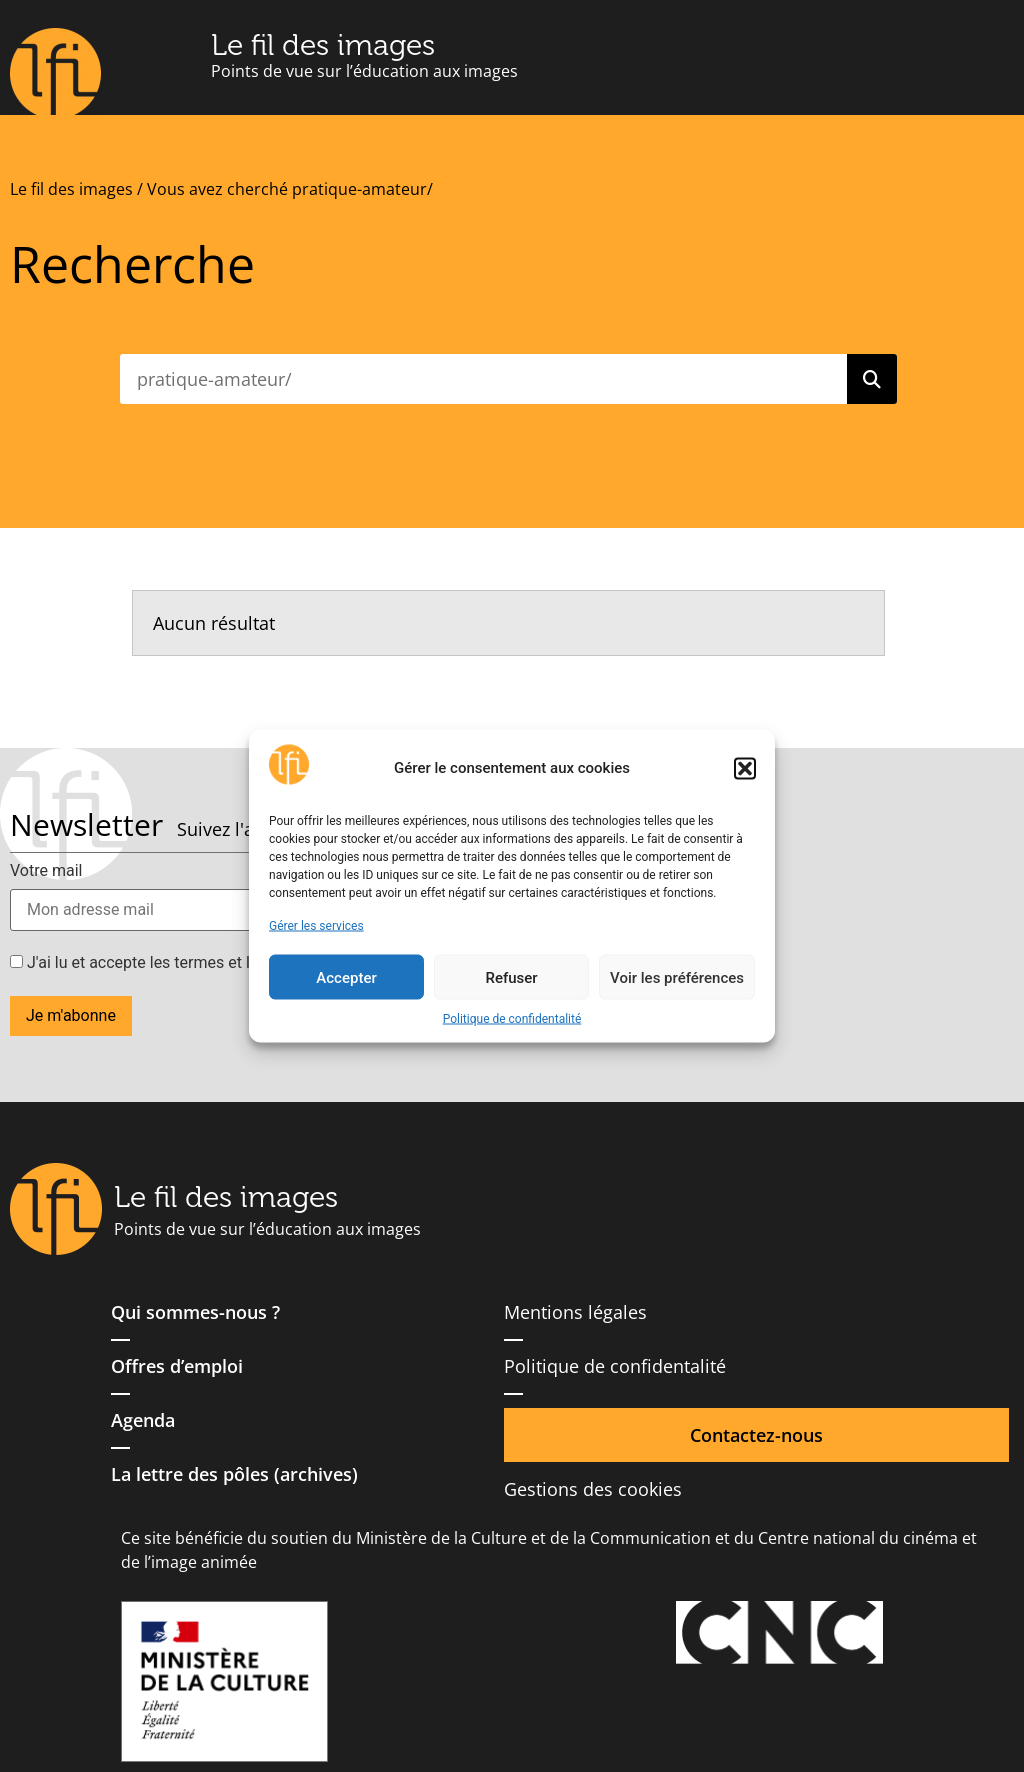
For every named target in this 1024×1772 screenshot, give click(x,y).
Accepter (346, 977)
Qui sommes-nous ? (195, 1312)
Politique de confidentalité (512, 1019)
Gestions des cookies (593, 1489)
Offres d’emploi (177, 1366)
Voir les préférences (677, 977)
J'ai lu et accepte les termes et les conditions (177, 963)
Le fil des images (323, 45)
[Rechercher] (872, 379)
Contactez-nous (756, 1435)
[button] (745, 768)
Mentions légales (575, 1312)
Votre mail (46, 871)
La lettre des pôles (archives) (234, 1474)
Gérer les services (316, 926)
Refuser (511, 977)
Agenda (143, 1420)
